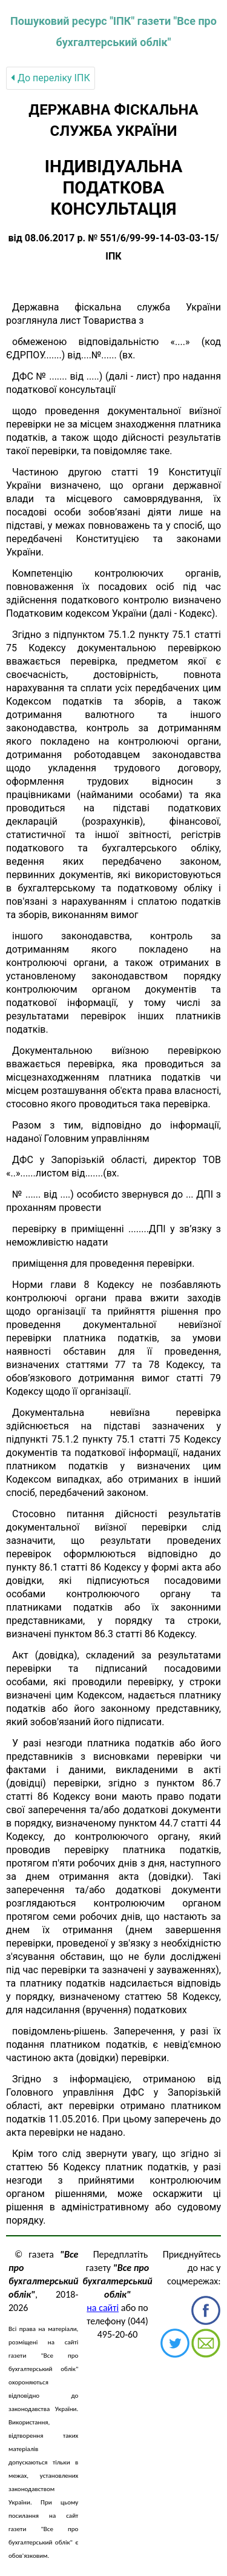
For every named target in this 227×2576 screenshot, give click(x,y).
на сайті (103, 2307)
